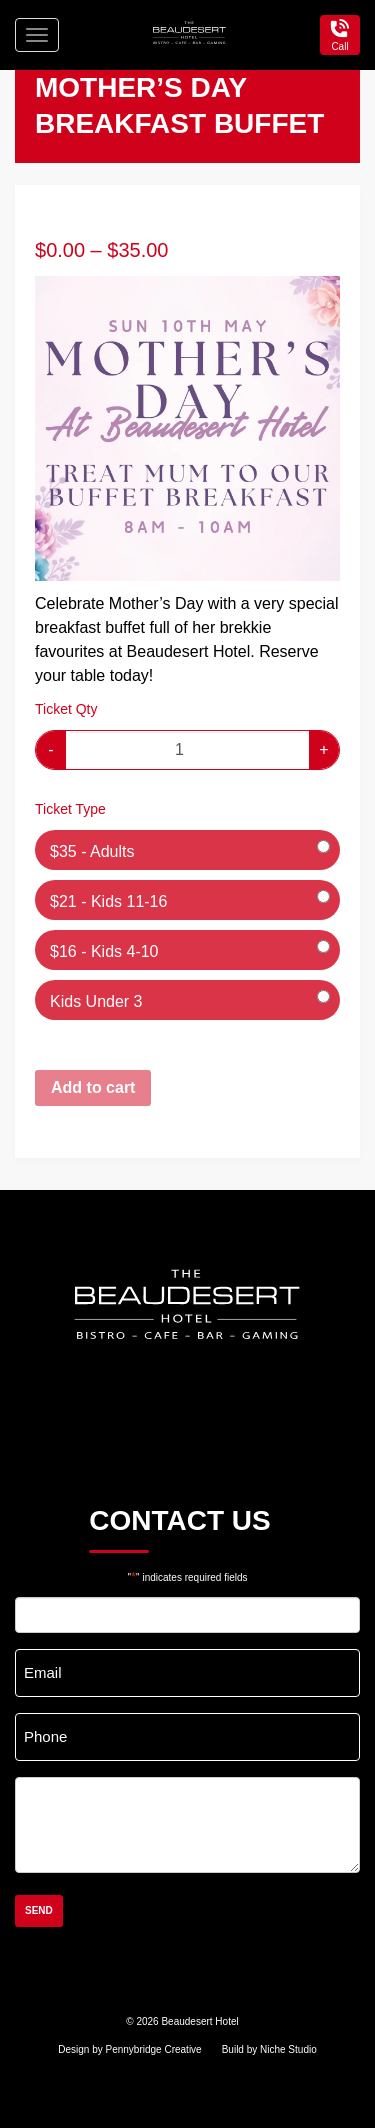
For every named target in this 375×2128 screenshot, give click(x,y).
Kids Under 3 (96, 1001)
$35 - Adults (92, 851)
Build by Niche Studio (269, 2049)
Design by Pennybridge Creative (129, 2049)
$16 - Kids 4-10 (104, 951)
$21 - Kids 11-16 (108, 901)
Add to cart (93, 1087)
